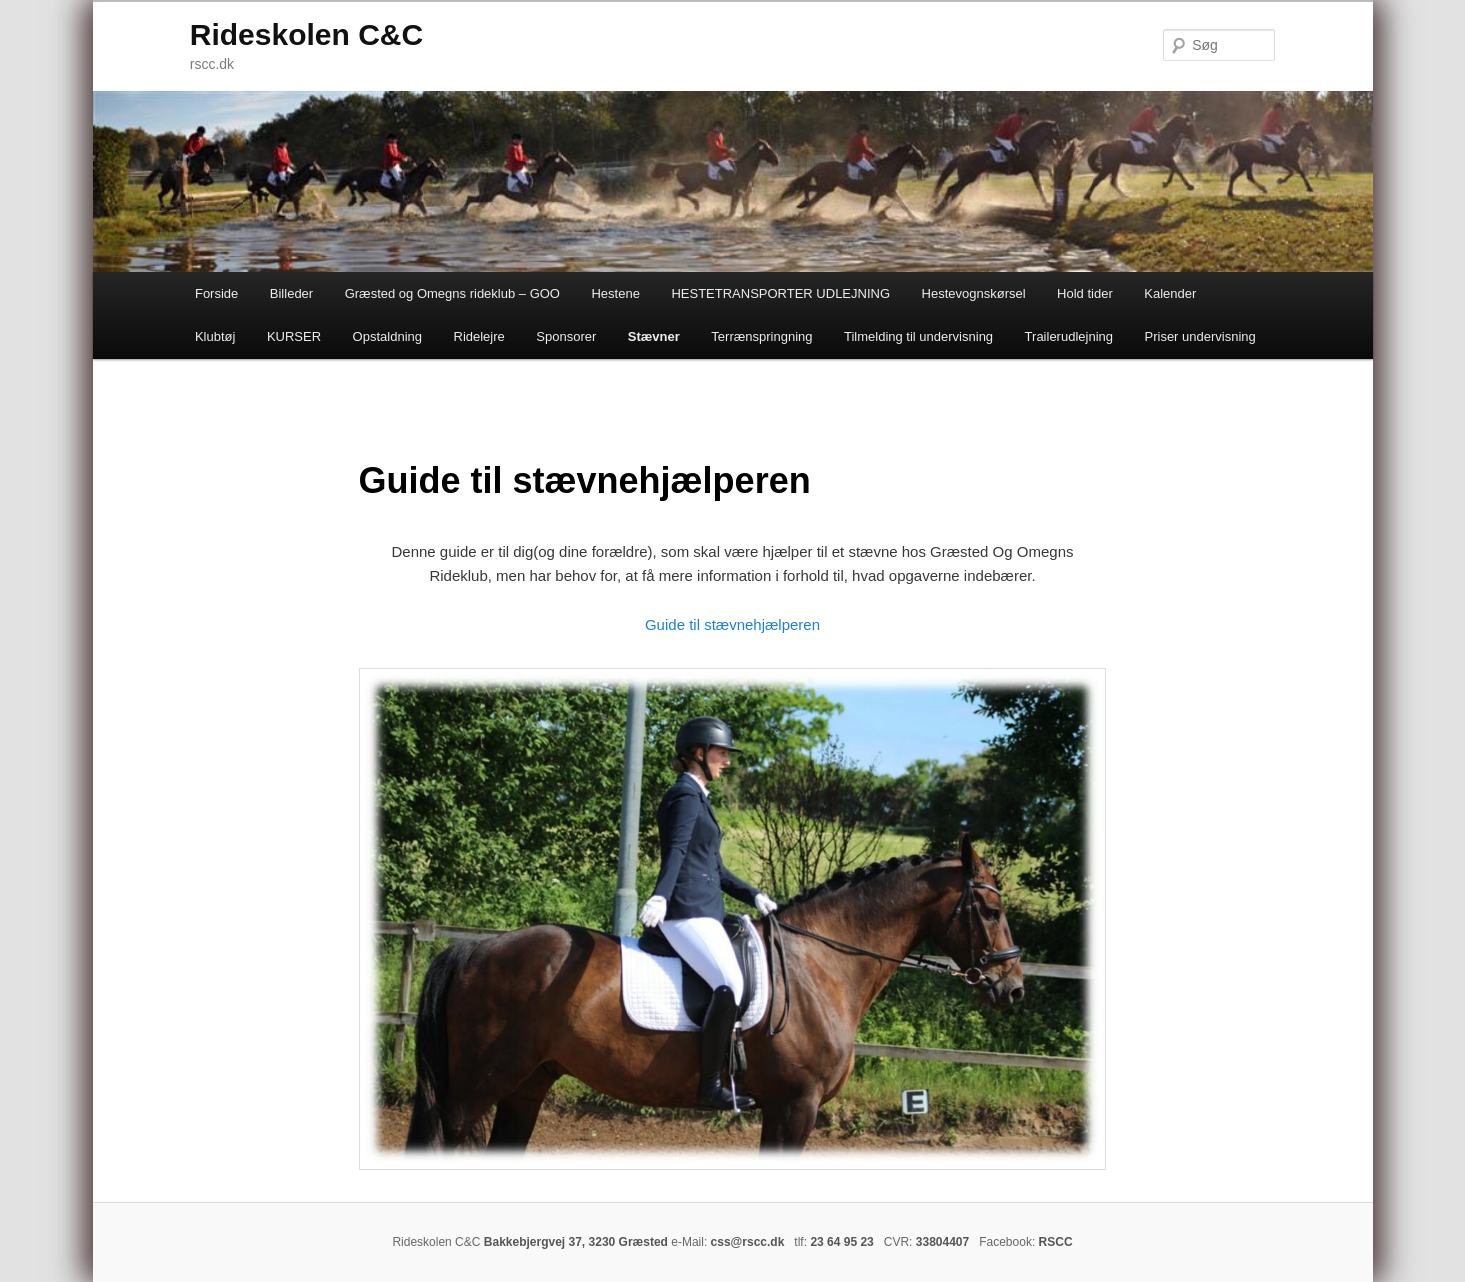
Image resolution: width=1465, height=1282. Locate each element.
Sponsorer (566, 336)
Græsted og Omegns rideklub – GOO (452, 293)
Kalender (1170, 293)
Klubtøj (215, 336)
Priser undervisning (1200, 336)
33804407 (942, 1242)
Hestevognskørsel (974, 293)
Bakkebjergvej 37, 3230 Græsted (576, 1242)
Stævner (654, 336)
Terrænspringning (761, 336)
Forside (216, 293)
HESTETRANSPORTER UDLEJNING (780, 293)
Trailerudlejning (1069, 336)
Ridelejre (479, 336)
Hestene (615, 293)
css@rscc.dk (748, 1242)
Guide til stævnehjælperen (732, 624)
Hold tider (1085, 293)
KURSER (294, 336)
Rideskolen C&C (306, 34)
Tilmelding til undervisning (918, 336)
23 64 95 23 (841, 1242)
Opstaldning (387, 336)
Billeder (291, 293)
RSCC (1056, 1242)
